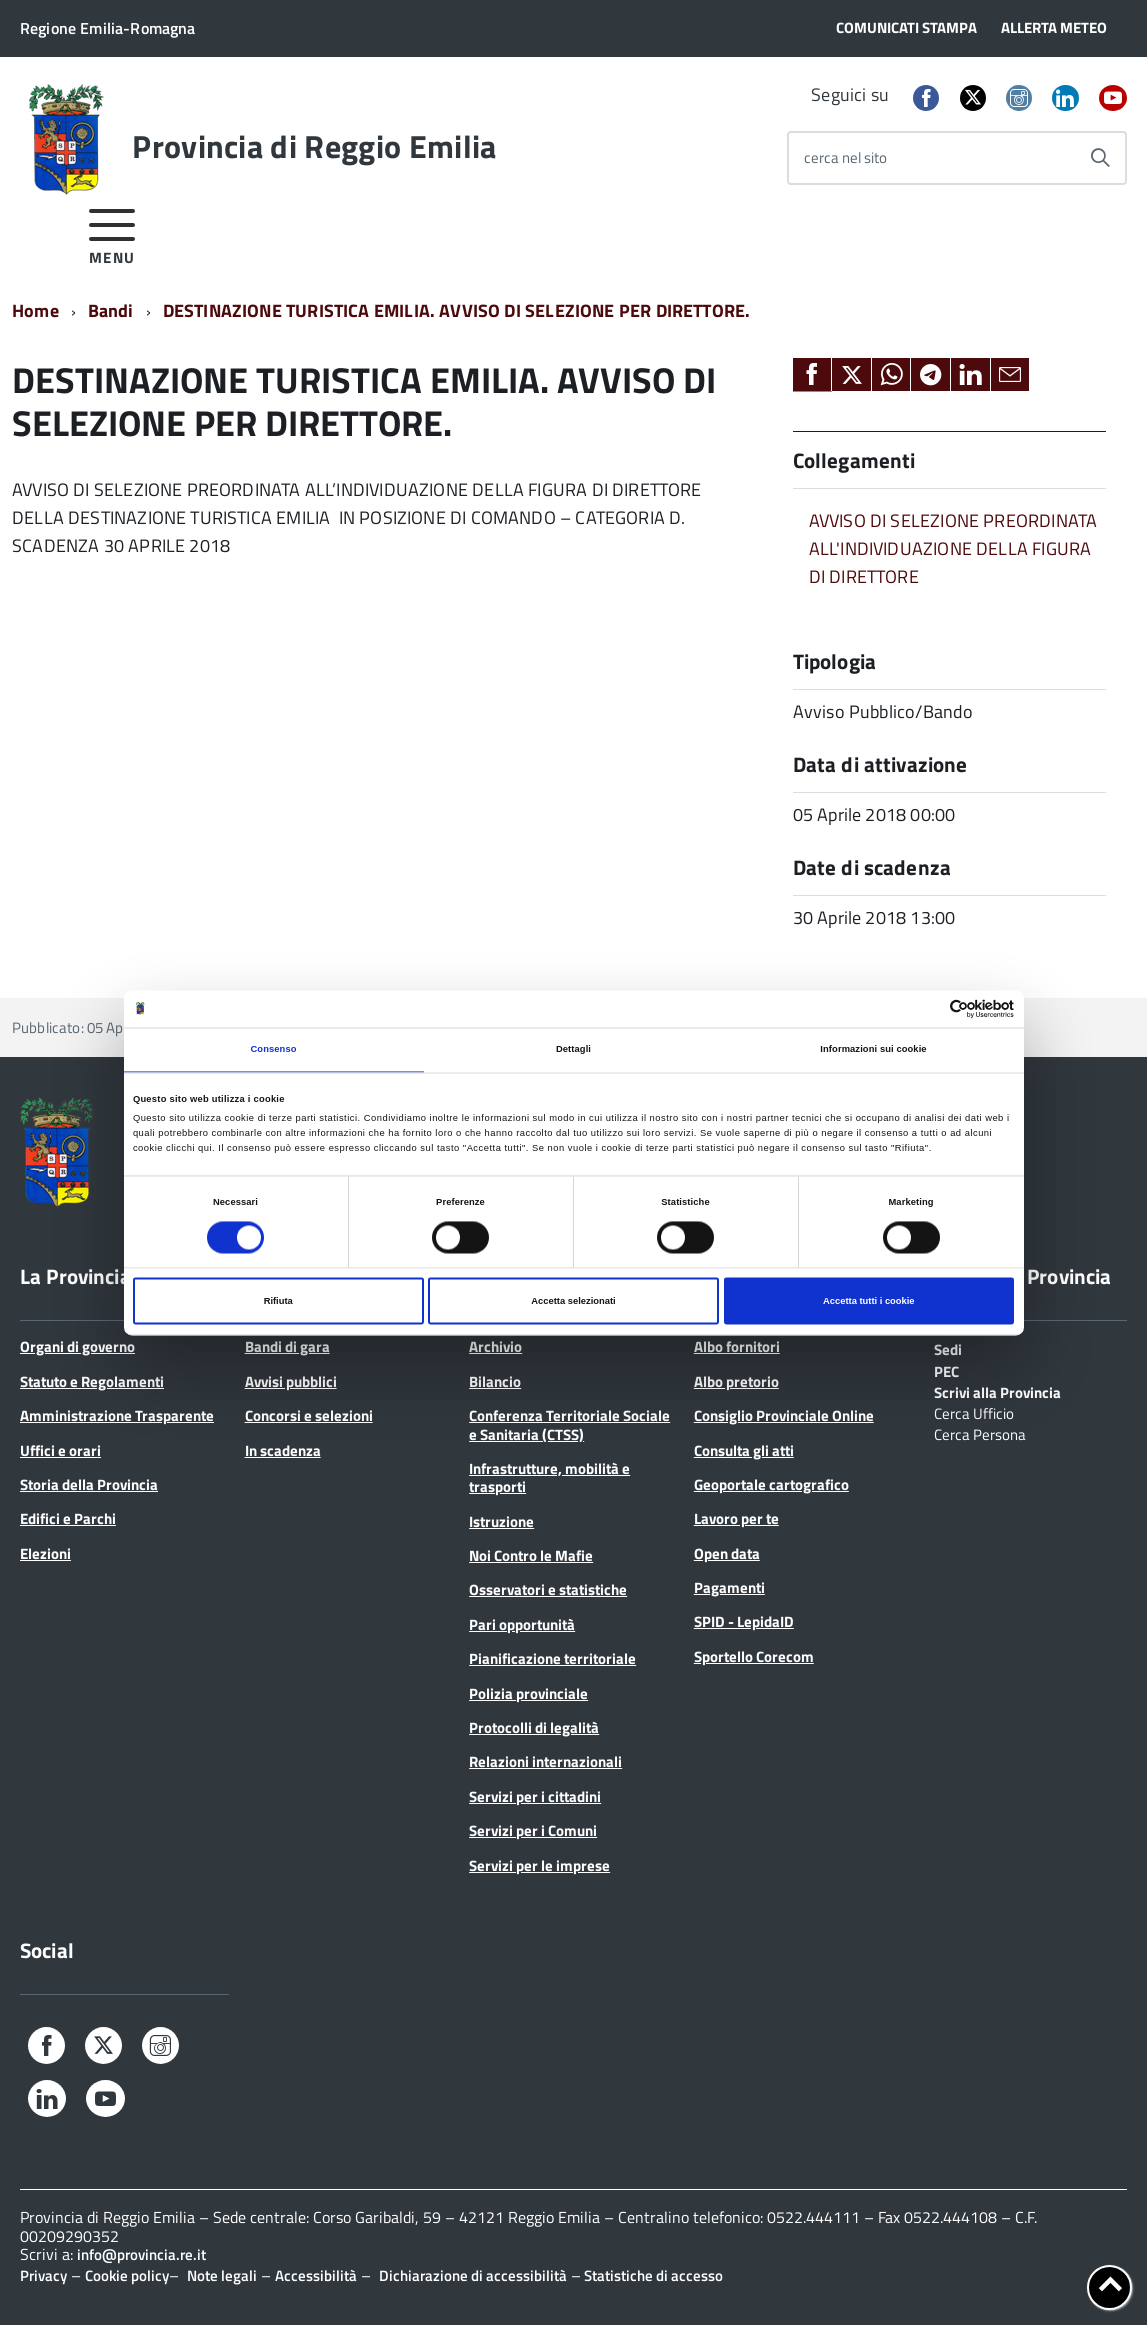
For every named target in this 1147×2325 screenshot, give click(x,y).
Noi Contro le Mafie (531, 1555)
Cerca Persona (980, 1433)
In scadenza (283, 1450)
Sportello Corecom (754, 1656)
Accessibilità (316, 2275)
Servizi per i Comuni (533, 1830)
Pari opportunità (522, 1624)
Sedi (948, 1348)
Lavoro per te (736, 1518)
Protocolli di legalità (534, 1727)
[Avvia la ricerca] (1100, 158)
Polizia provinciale (528, 1693)
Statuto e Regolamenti (92, 1381)
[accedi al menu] (112, 233)
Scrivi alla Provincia (997, 1391)
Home (35, 310)
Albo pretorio (736, 1381)
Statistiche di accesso (652, 2275)
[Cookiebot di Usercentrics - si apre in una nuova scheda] (926, 1008)
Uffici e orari (60, 1450)
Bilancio (495, 1381)
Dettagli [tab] (573, 1050)
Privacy (43, 2275)
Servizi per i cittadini (535, 1796)
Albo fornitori (737, 1346)
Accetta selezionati (573, 1301)
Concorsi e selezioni (309, 1415)
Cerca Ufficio (974, 1412)
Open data (727, 1553)
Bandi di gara (287, 1346)
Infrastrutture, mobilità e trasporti (549, 1477)
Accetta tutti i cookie (869, 1301)
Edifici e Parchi (68, 1518)
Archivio (495, 1346)
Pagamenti (729, 1587)
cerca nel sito (845, 157)
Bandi (111, 310)
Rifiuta (278, 1301)
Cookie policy (127, 2275)
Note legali (222, 2275)
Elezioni (45, 1553)
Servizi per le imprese (539, 1865)
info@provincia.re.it (141, 2254)
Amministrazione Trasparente (117, 1415)
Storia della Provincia (89, 1484)
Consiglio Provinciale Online (784, 1415)
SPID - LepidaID (744, 1621)
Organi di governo (77, 1346)
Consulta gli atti (744, 1450)
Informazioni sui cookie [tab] (873, 1050)
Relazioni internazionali (545, 1761)
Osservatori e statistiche (548, 1589)
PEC (946, 1370)
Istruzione (501, 1521)
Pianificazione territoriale (552, 1658)
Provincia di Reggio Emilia (314, 146)
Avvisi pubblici (291, 1381)
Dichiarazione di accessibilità (473, 2275)
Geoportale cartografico (771, 1484)
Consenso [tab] (273, 1050)
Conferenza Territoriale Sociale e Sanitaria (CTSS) (569, 1424)
